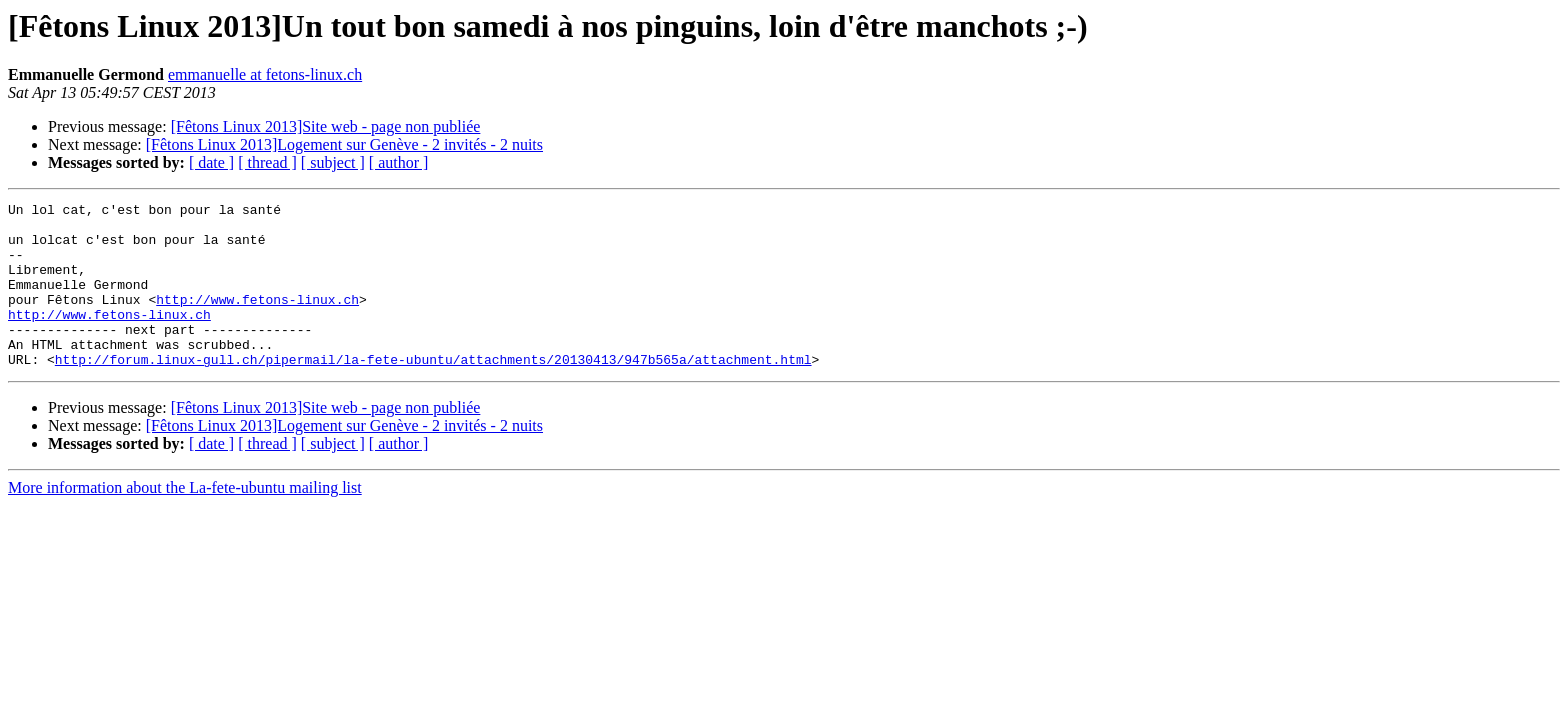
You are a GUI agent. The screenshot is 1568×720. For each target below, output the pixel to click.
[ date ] (211, 162)
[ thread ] (267, 162)
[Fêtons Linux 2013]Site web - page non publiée (326, 126)
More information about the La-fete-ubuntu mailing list (185, 520)
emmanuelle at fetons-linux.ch (265, 74)
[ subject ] (333, 162)
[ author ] (399, 162)
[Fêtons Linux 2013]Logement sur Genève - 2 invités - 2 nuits (344, 144)
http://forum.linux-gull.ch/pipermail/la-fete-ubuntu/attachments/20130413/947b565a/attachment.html (433, 392)
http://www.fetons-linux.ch (257, 320)
